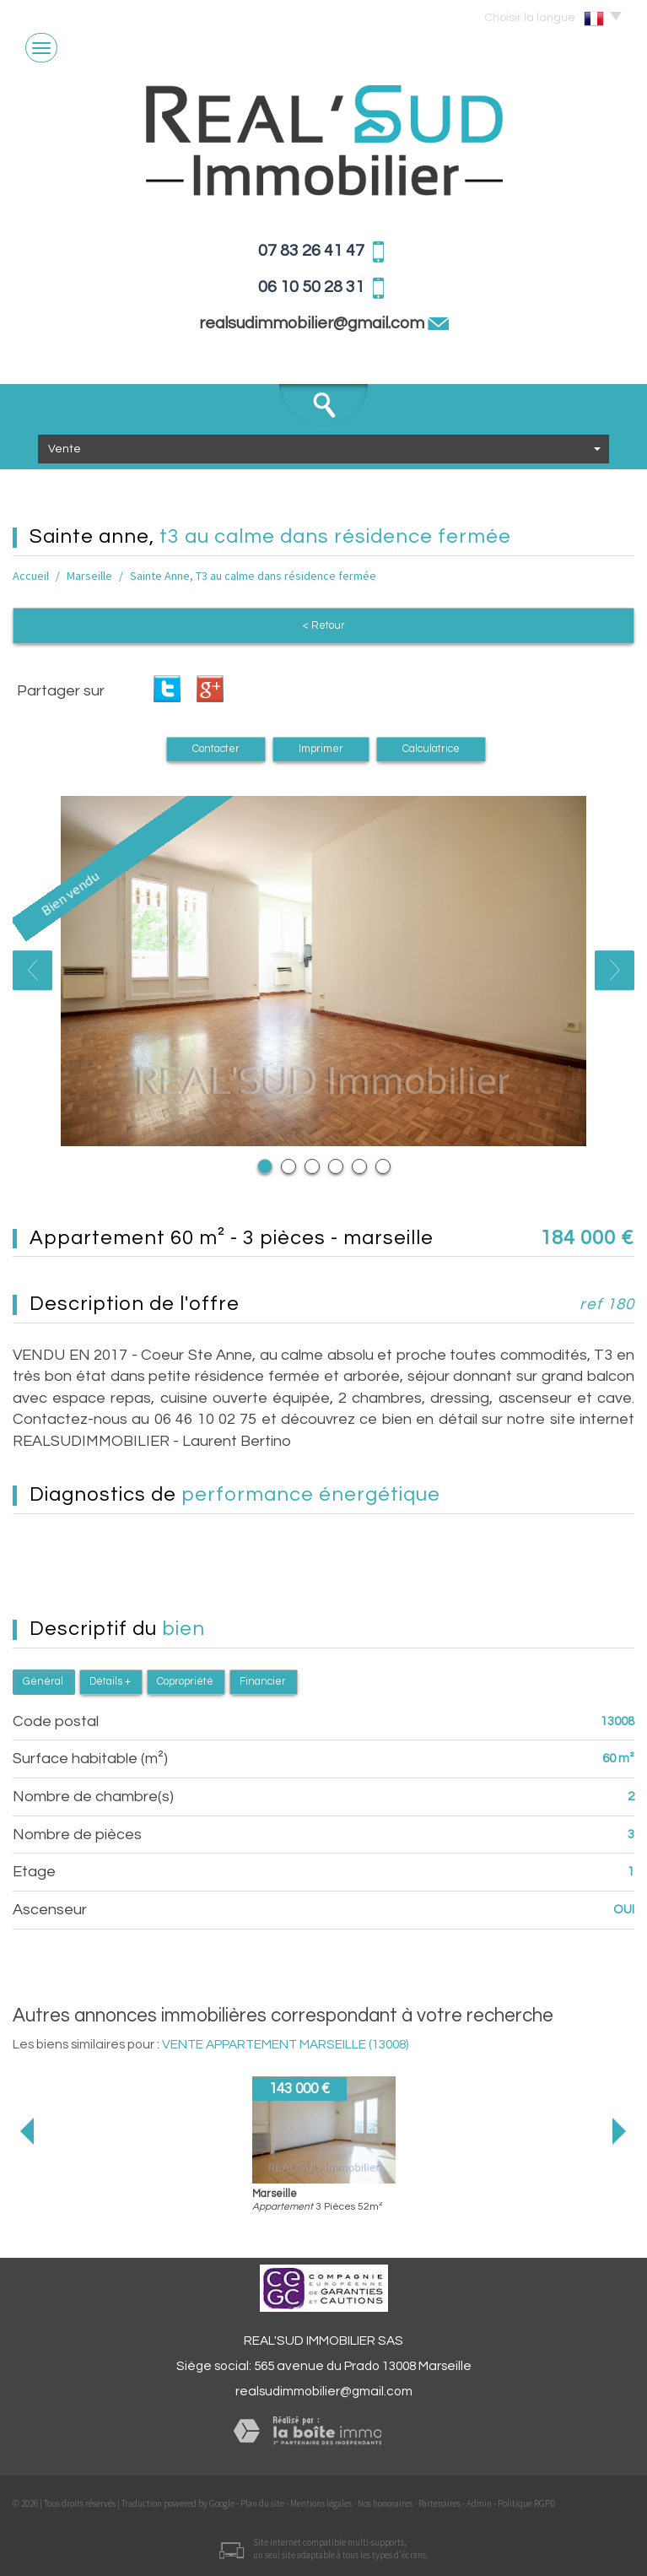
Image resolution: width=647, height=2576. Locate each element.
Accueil (31, 575)
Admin (479, 2503)
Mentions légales (321, 2503)
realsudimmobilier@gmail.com (323, 2391)
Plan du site (262, 2503)
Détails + (110, 1681)
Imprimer (321, 749)
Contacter (216, 749)
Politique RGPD (526, 2503)
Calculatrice (431, 749)
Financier (263, 1681)
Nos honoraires (385, 2503)
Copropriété (185, 1681)
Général (43, 1681)
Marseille (89, 575)
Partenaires (439, 2503)
